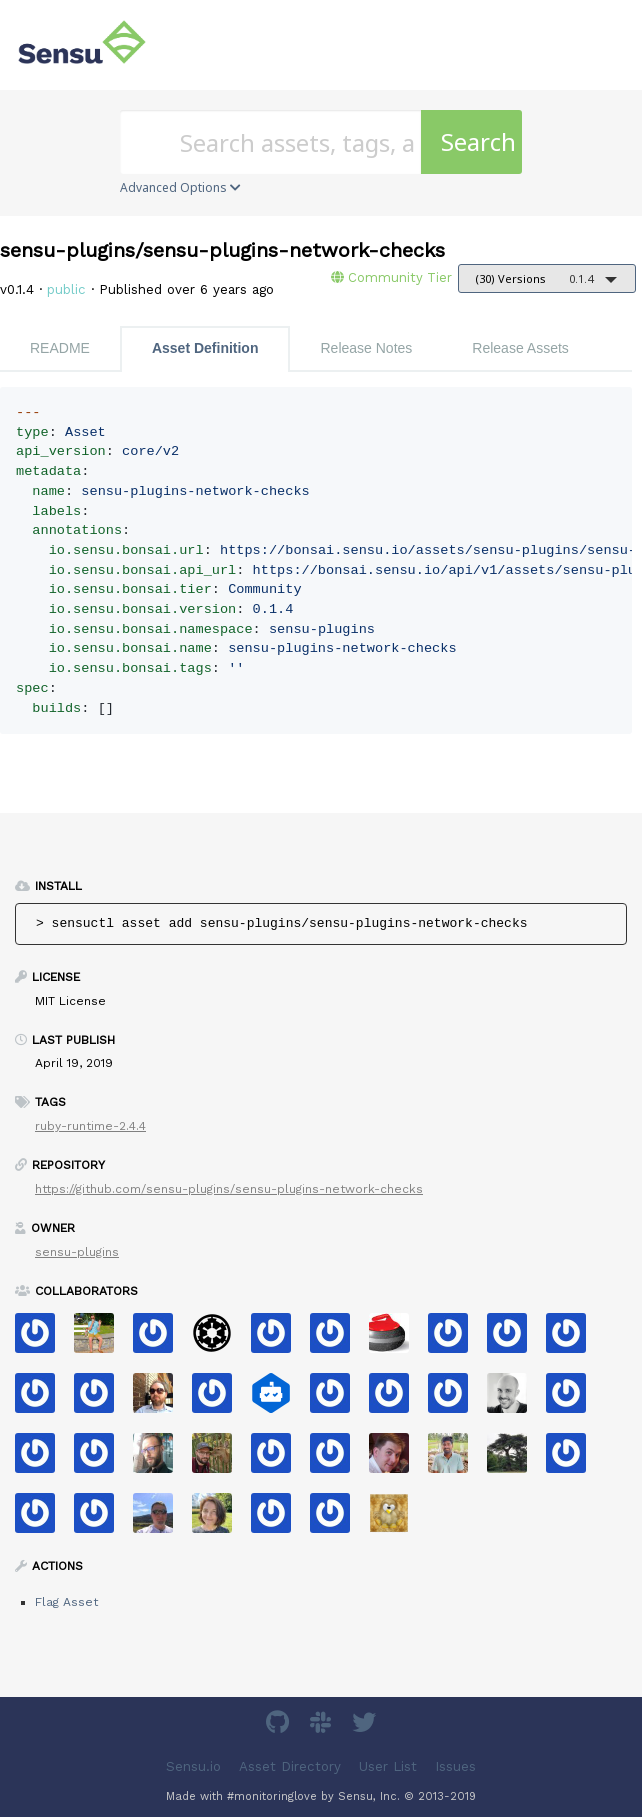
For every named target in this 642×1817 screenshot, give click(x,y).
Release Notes (366, 348)
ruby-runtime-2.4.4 (90, 1126)
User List (388, 1766)
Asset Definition (205, 348)
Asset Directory (290, 1766)
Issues (455, 1766)
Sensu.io (193, 1766)
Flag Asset (66, 1602)
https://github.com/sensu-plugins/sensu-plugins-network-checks (229, 1189)
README (60, 348)
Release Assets (520, 348)
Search (478, 141)
